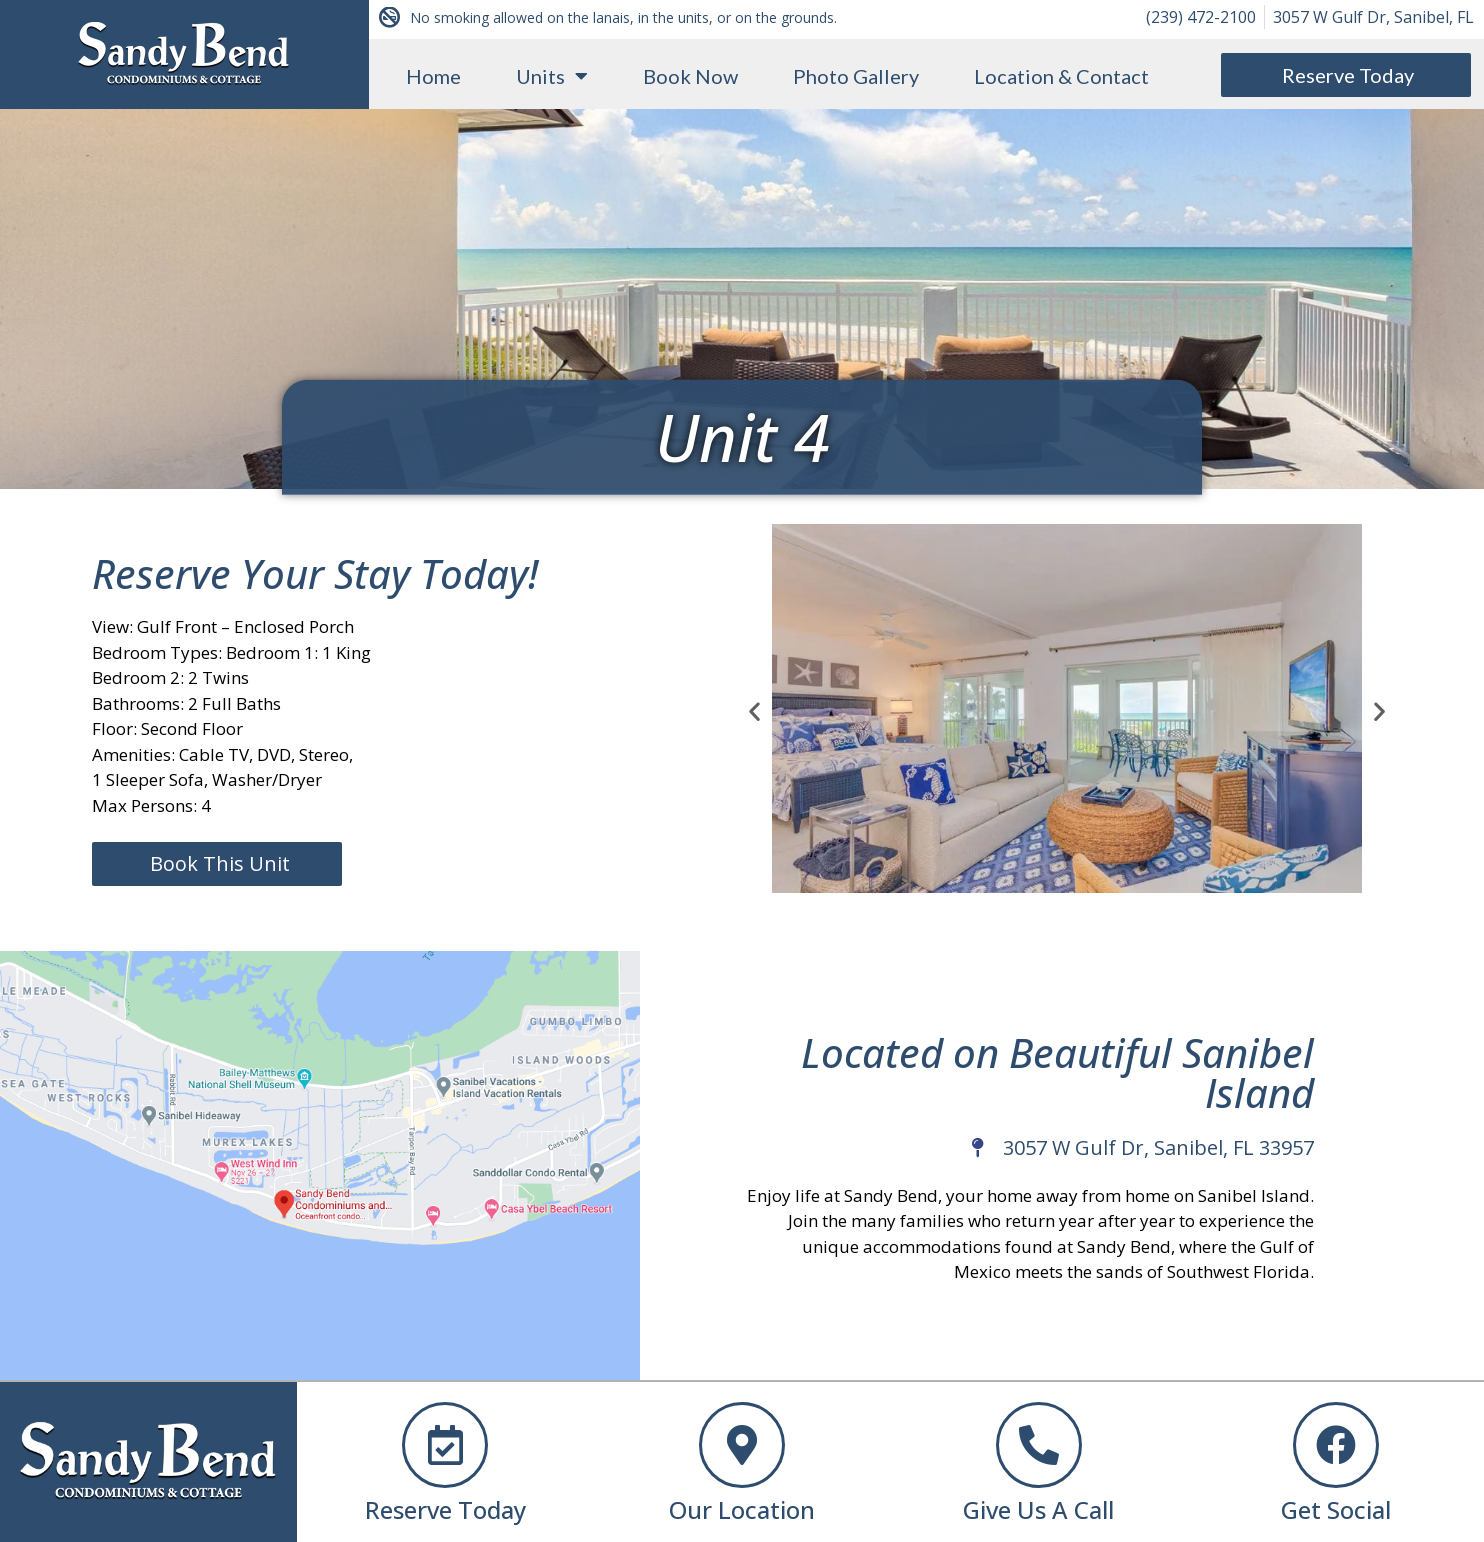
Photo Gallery (856, 76)
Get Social (1336, 1509)
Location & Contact (1061, 76)
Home (433, 76)
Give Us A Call (1038, 1509)
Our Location (742, 1509)
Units (552, 76)
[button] (754, 710)
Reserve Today (445, 1509)
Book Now (690, 76)
